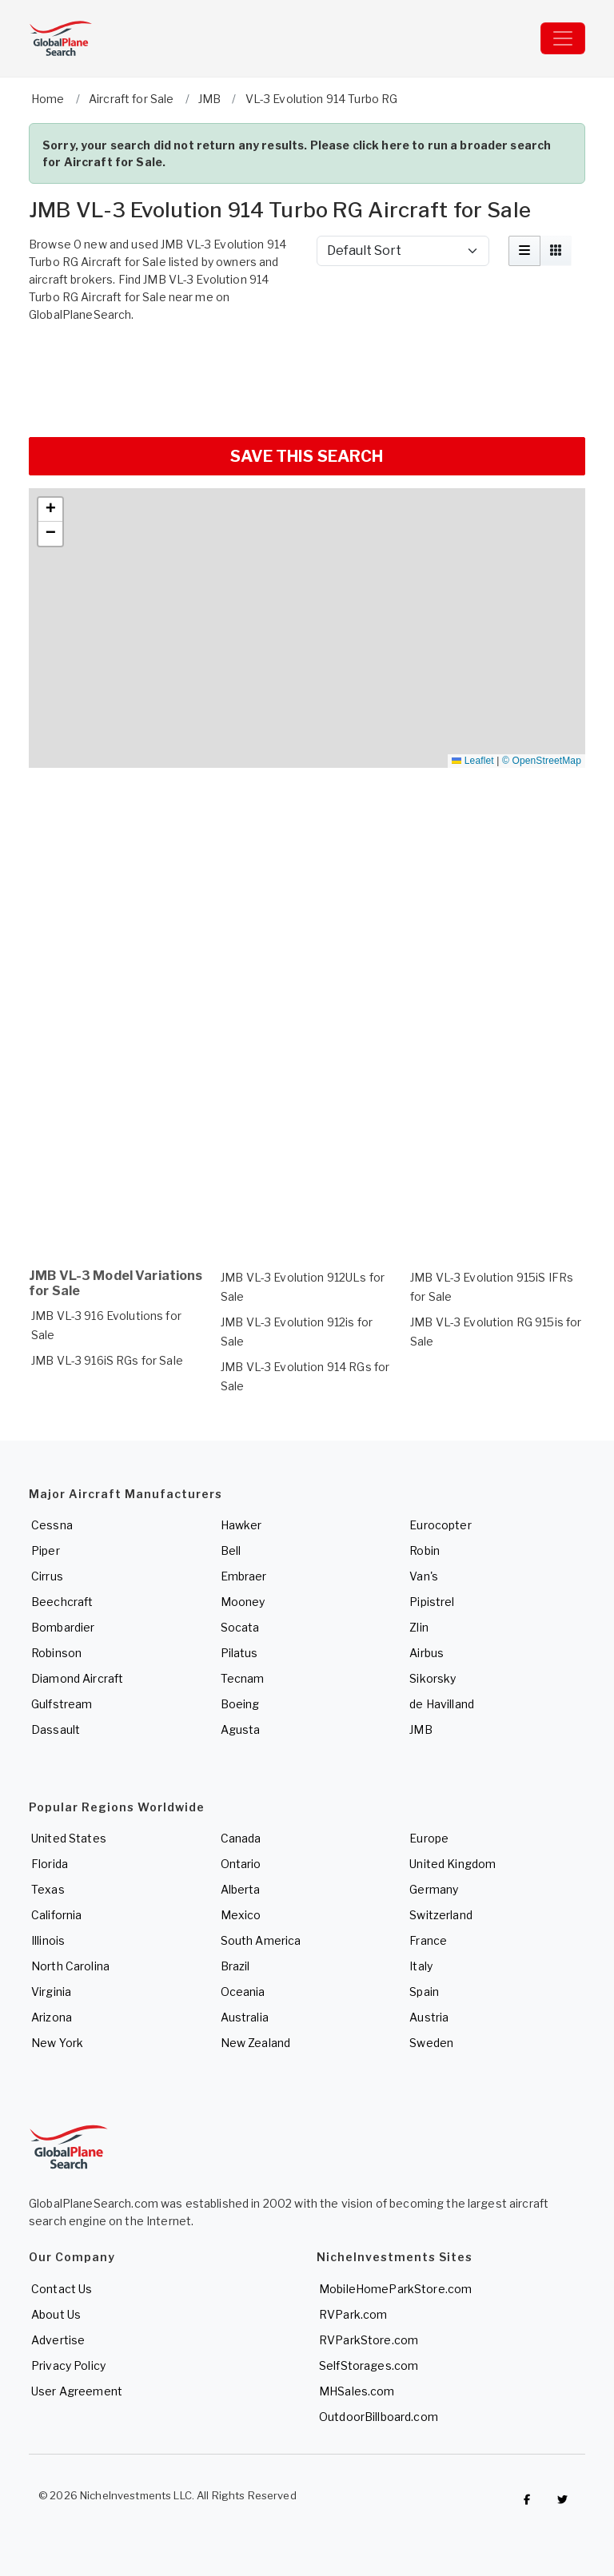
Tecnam (243, 1678)
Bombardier (62, 1627)
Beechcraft (62, 1601)
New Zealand (256, 2042)
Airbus (426, 1653)
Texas (48, 1889)
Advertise (58, 2340)
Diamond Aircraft (77, 1678)
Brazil (235, 1966)
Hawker (241, 1525)
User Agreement (76, 2391)
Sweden (431, 2042)
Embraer (244, 1576)
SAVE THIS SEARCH (306, 456)
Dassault (55, 1729)
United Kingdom (452, 1863)
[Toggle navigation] (562, 38)
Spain (424, 1991)
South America (261, 1940)
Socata (240, 1627)
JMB (420, 1729)
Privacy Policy (68, 2365)
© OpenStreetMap (541, 760)
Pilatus (239, 1653)
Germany (433, 1889)
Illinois (48, 1940)
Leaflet (472, 760)
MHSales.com (357, 2391)
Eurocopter (440, 1525)
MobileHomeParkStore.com (395, 2289)
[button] (50, 510)
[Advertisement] (307, 378)
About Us (56, 2314)
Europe (429, 1838)
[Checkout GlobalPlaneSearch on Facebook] (527, 2499)
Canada (241, 1838)
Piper (45, 1550)
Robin (424, 1550)
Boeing (240, 1704)
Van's (423, 1576)
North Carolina (70, 1966)
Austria (429, 2017)
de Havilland (441, 1704)
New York (57, 2042)
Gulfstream (61, 1704)
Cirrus (47, 1576)
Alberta (241, 1889)
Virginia (51, 1991)
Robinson (56, 1653)
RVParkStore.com (368, 2340)
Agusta (241, 1729)
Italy (421, 1966)
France (428, 1940)
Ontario (241, 1863)
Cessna (52, 1525)
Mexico (241, 1915)
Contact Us (61, 2289)
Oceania (243, 1991)
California (56, 1915)
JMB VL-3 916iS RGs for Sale (107, 1360)
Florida (49, 1863)
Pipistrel (431, 1601)
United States (68, 1838)
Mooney (243, 1601)
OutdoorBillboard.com (378, 2416)
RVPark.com (353, 2314)
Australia (245, 2017)
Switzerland (440, 1915)
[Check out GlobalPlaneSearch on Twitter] (563, 2499)
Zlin (419, 1627)
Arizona (51, 2017)
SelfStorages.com (368, 2365)
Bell (231, 1550)
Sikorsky (432, 1678)
